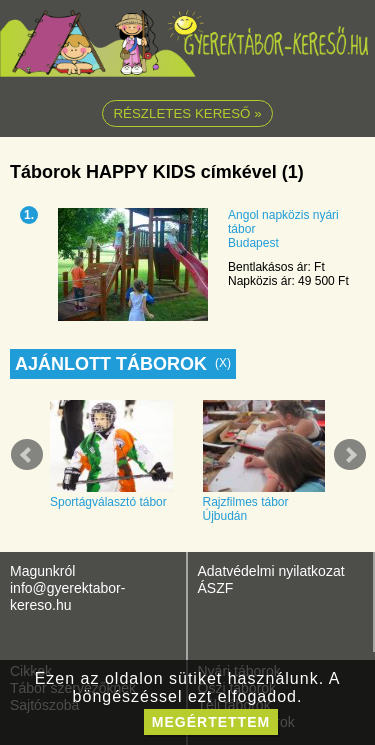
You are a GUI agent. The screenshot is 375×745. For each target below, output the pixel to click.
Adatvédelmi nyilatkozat (271, 571)
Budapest (253, 243)
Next (350, 455)
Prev (27, 455)
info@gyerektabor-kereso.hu (67, 596)
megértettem (211, 722)
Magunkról (42, 571)
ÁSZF (216, 588)
